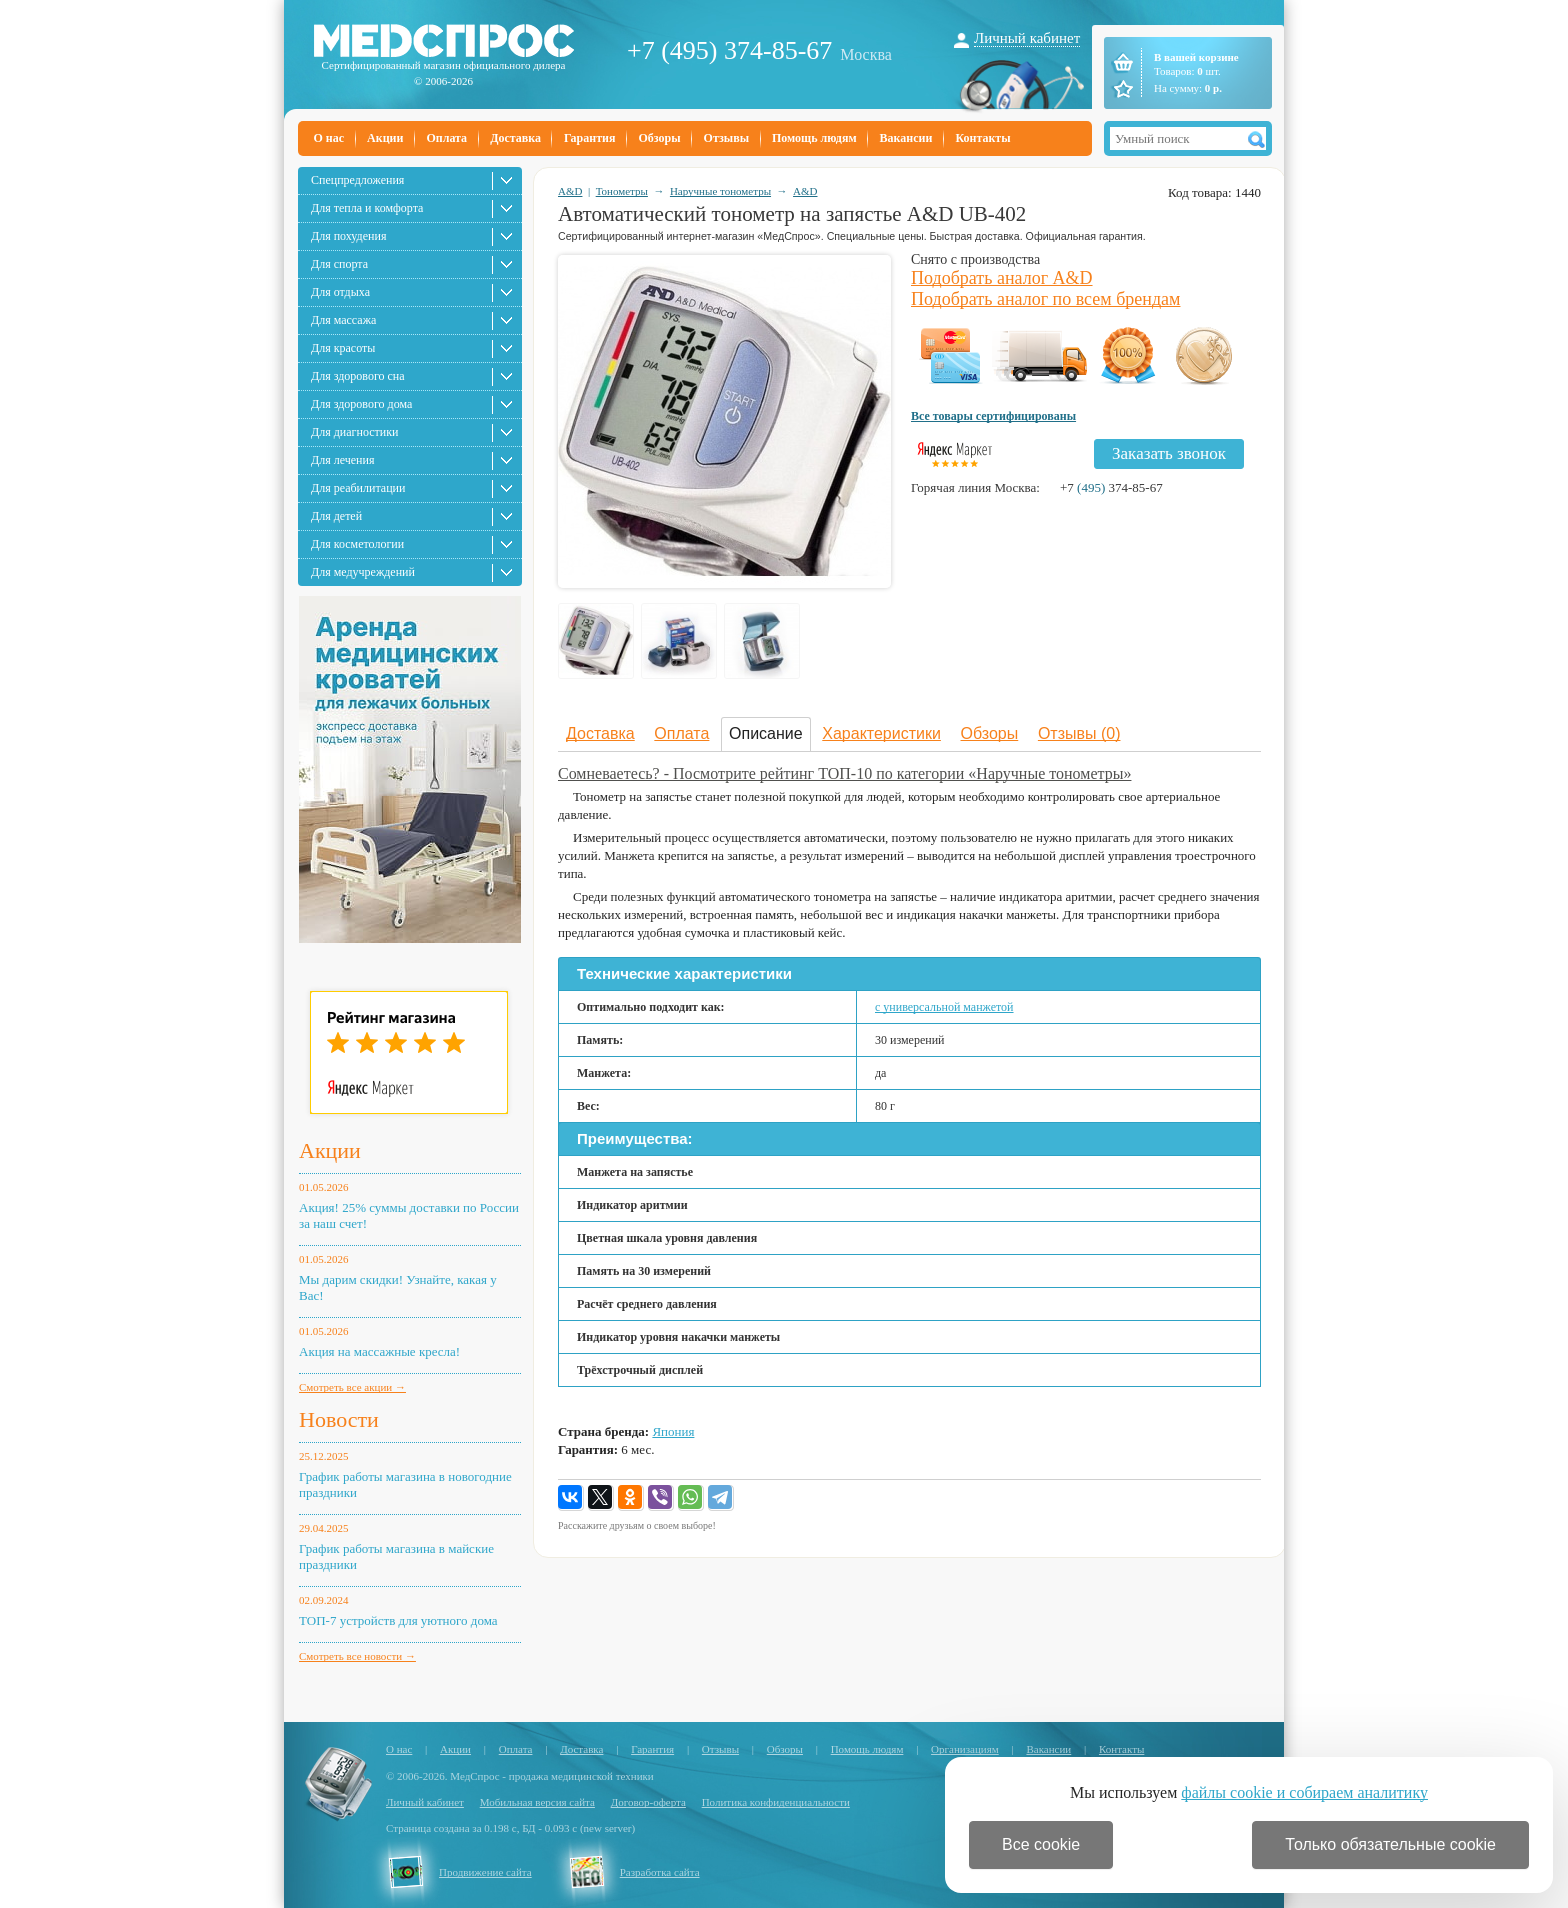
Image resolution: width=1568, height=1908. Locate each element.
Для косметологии (357, 544)
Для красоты (343, 348)
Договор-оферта (648, 1802)
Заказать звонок (1169, 453)
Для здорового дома (361, 404)
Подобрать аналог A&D (1002, 278)
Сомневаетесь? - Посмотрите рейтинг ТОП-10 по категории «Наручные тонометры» (844, 773)
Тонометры (622, 191)
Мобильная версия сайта (537, 1802)
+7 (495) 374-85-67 (729, 50)
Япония (673, 1431)
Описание (766, 733)
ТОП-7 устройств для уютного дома (398, 1620)
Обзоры (659, 138)
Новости (339, 1419)
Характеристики (881, 733)
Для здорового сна (358, 376)
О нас (329, 138)
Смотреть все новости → (357, 1656)
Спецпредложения (357, 180)
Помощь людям (814, 138)
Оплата (446, 138)
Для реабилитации (358, 488)
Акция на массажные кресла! (379, 1351)
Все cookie (1041, 1844)
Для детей (336, 516)
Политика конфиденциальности (776, 1802)
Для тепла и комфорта (367, 208)
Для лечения (342, 460)
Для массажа (343, 320)
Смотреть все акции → (352, 1387)
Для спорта (339, 264)
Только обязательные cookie (1390, 1844)
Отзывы (726, 138)
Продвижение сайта (485, 1872)
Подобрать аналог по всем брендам (1045, 299)
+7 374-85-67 (1111, 487)
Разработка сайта (660, 1872)
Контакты (982, 138)
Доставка (515, 138)
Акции (385, 138)
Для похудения (348, 236)
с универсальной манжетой (944, 1007)
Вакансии (906, 138)
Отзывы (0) (1079, 733)
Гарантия (589, 138)
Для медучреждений (363, 572)
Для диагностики (354, 432)
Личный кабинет (1027, 38)
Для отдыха (340, 292)
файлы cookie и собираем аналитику (1304, 1792)
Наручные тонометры (720, 191)
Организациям (965, 1749)
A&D (570, 191)
